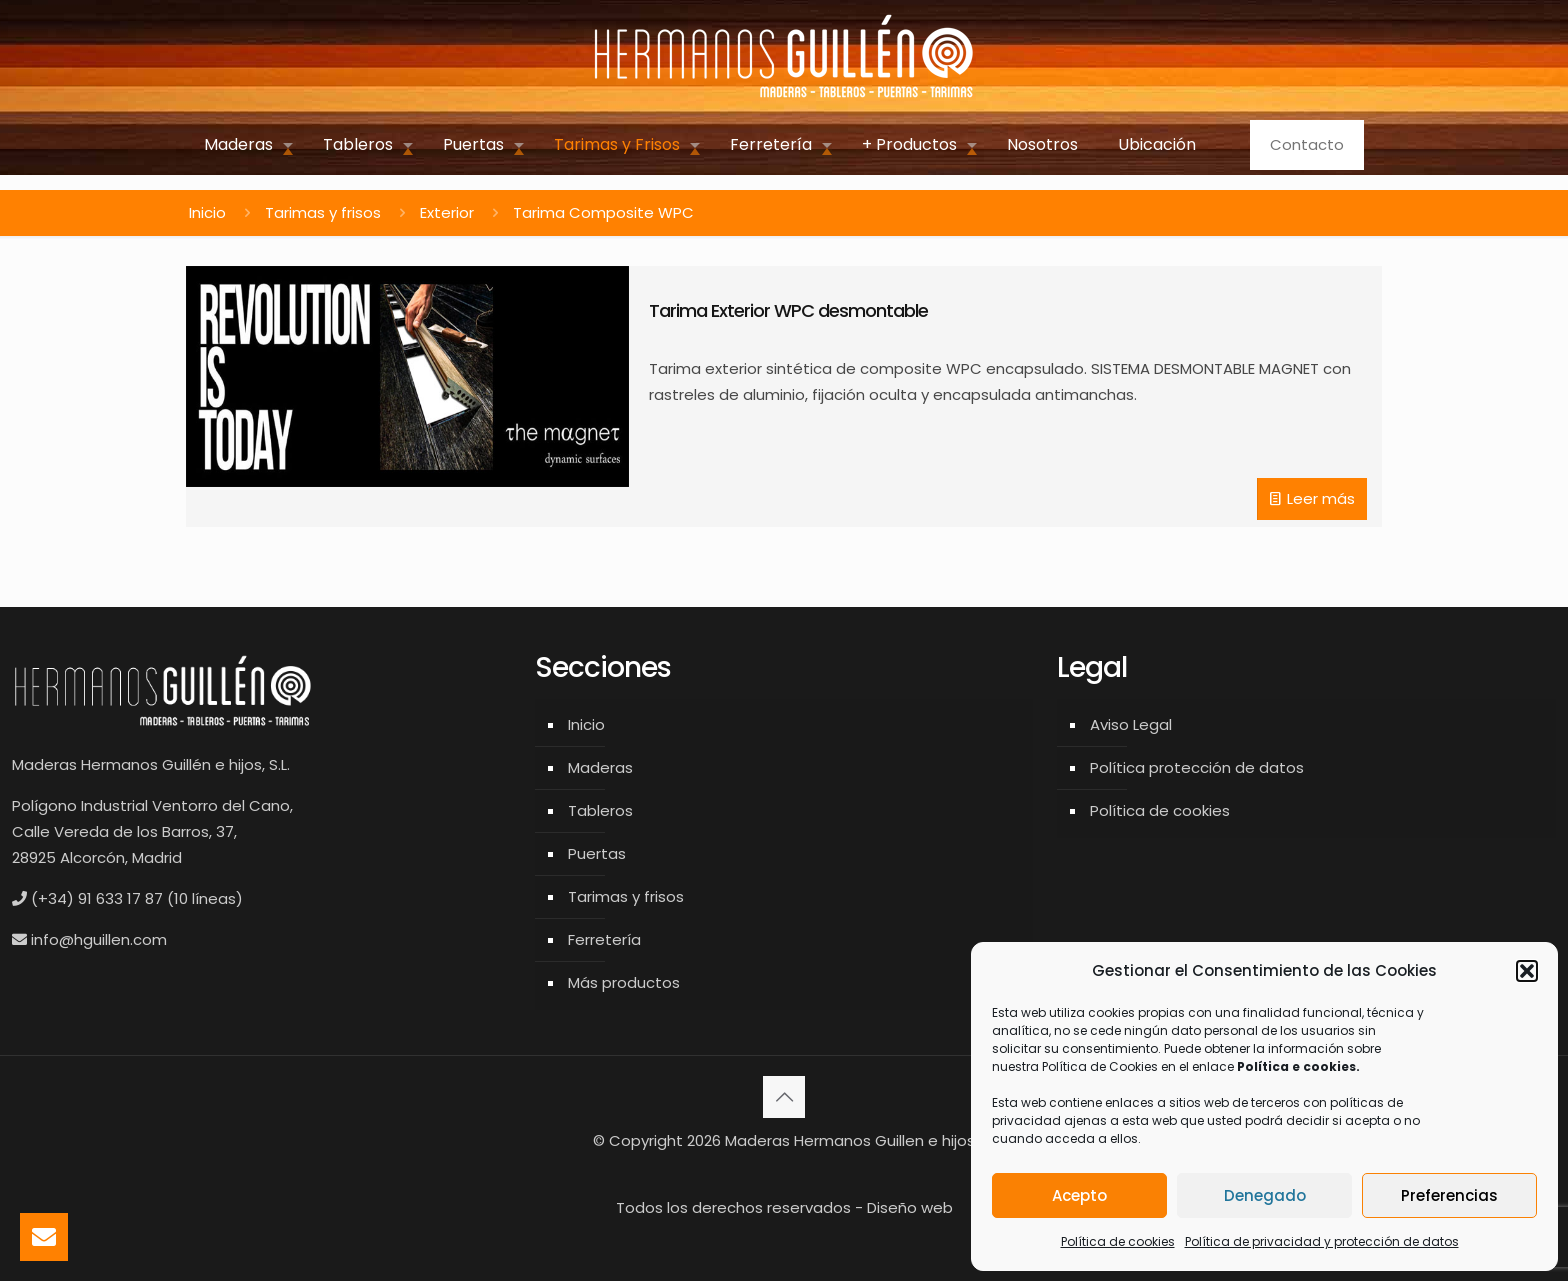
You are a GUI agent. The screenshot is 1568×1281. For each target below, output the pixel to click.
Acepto (1079, 1195)
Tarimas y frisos (323, 212)
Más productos (624, 982)
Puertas (597, 853)
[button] (1527, 971)
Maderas (600, 767)
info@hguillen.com (99, 939)
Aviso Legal (1131, 724)
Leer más (1321, 498)
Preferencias (1449, 1195)
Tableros (600, 810)
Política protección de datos (1197, 767)
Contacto (1307, 144)
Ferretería (604, 939)
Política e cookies (1296, 1066)
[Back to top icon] (784, 1097)
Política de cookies (1118, 1241)
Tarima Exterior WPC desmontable (788, 310)
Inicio (207, 212)
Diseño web (910, 1207)
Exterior (447, 212)
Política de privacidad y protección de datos (1322, 1241)
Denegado (1265, 1195)
